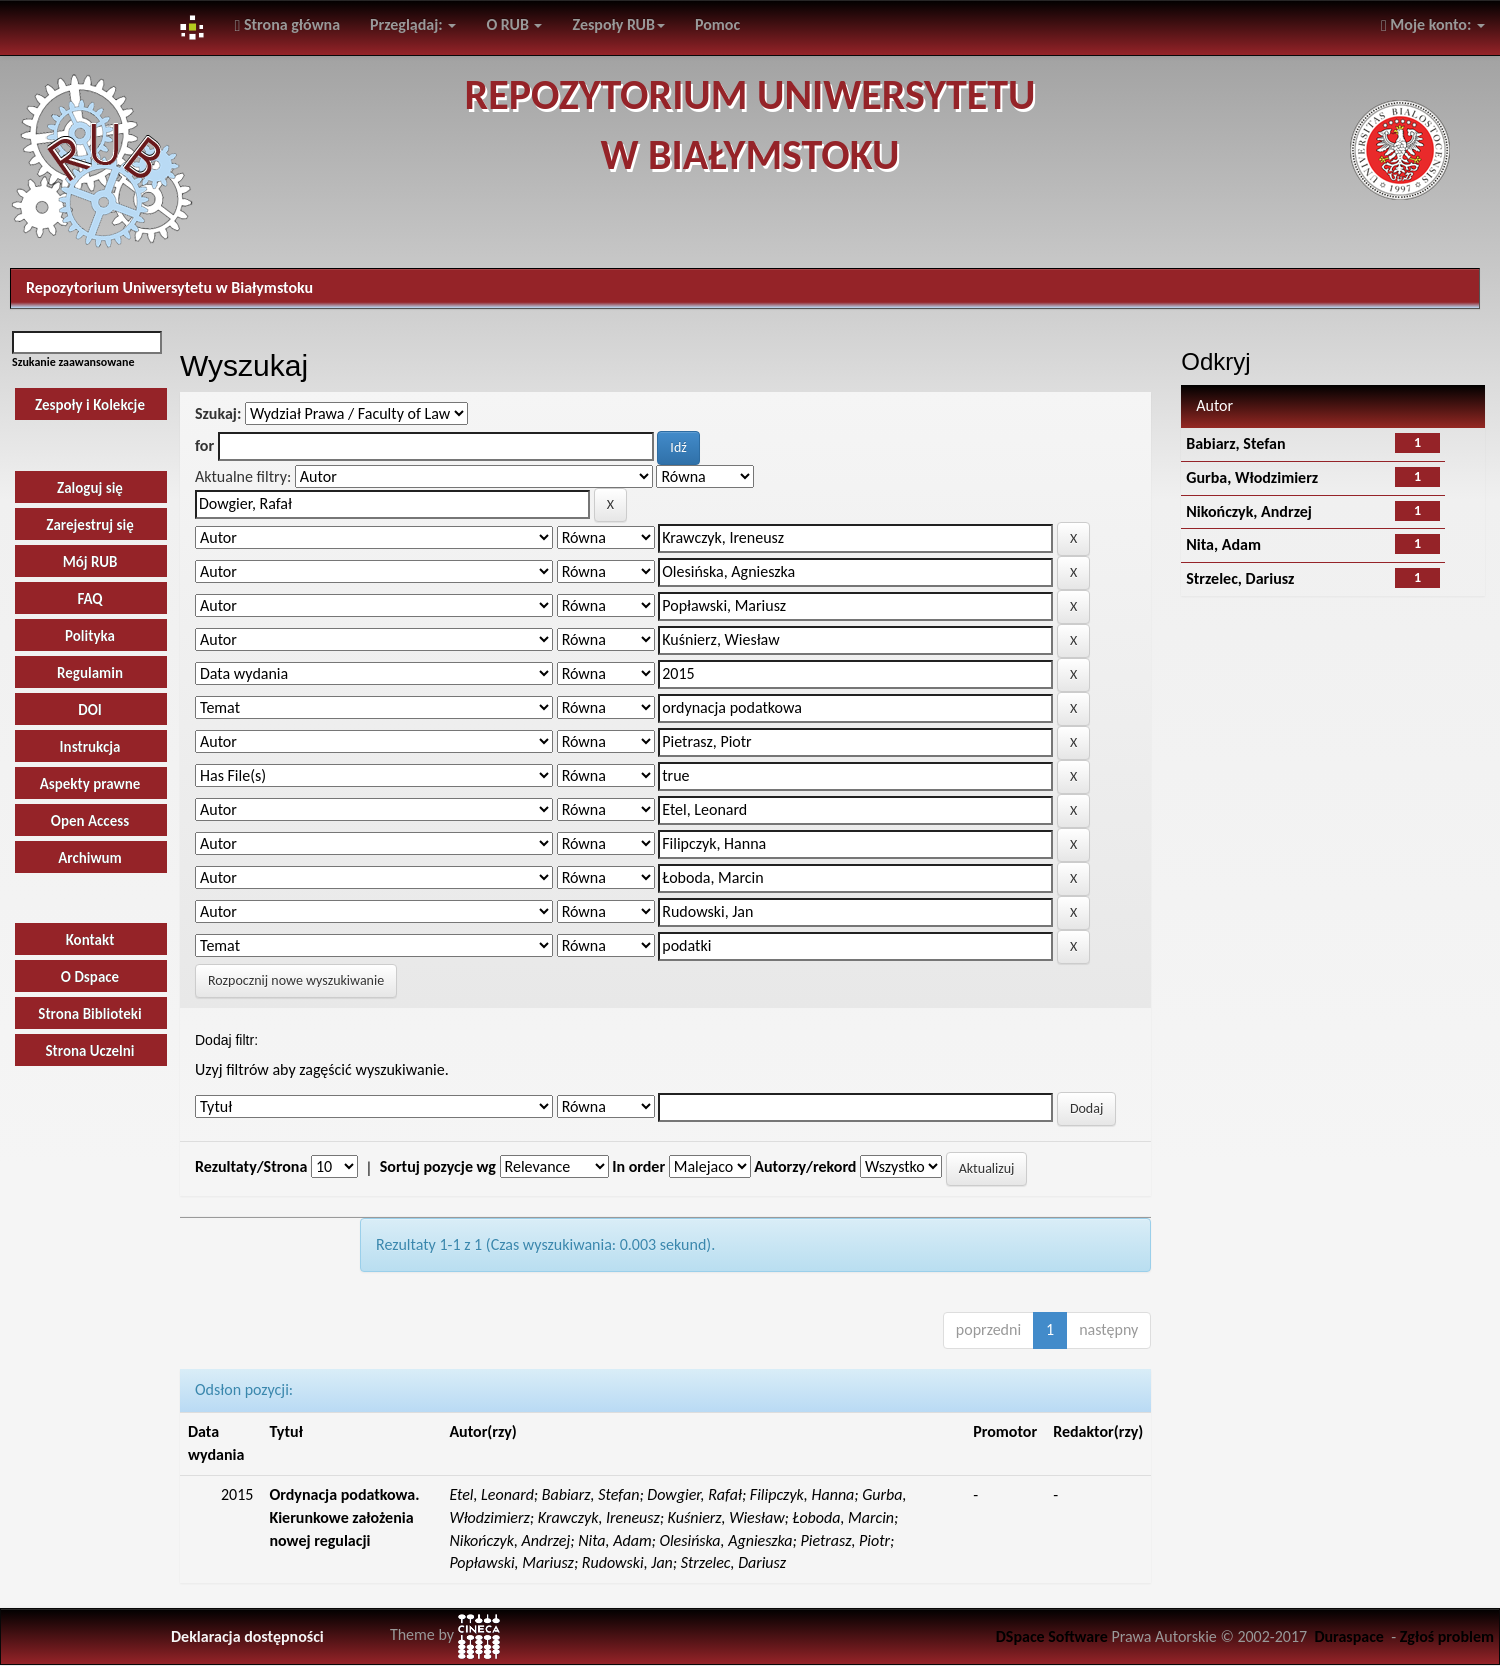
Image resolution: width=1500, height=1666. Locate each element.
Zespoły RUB (618, 24)
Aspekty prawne (90, 784)
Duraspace (1349, 1636)
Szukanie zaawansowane (73, 362)
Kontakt (90, 940)
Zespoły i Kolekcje (90, 405)
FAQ (89, 599)
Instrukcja (90, 747)
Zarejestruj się (89, 525)
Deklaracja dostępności (247, 1636)
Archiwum (90, 858)
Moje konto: (1433, 24)
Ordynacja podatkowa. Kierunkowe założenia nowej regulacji (344, 1517)
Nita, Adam (1223, 544)
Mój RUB (90, 562)
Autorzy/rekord (805, 1166)
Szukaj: (218, 413)
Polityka (90, 636)
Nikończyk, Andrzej (1249, 511)
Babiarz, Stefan (1235, 443)
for (204, 445)
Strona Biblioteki (89, 1014)
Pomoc (717, 24)
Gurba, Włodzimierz (1252, 477)
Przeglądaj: (413, 24)
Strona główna (287, 24)
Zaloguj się (90, 488)
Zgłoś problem (1447, 1636)
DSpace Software (1052, 1636)
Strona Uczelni (89, 1051)
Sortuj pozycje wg (438, 1166)
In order (638, 1166)
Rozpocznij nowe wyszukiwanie (296, 980)
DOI (90, 710)
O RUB (514, 24)
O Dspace (90, 977)
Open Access (90, 821)
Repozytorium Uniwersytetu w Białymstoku (169, 287)
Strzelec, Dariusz (1240, 578)
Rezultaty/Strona (251, 1166)
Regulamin (90, 673)
